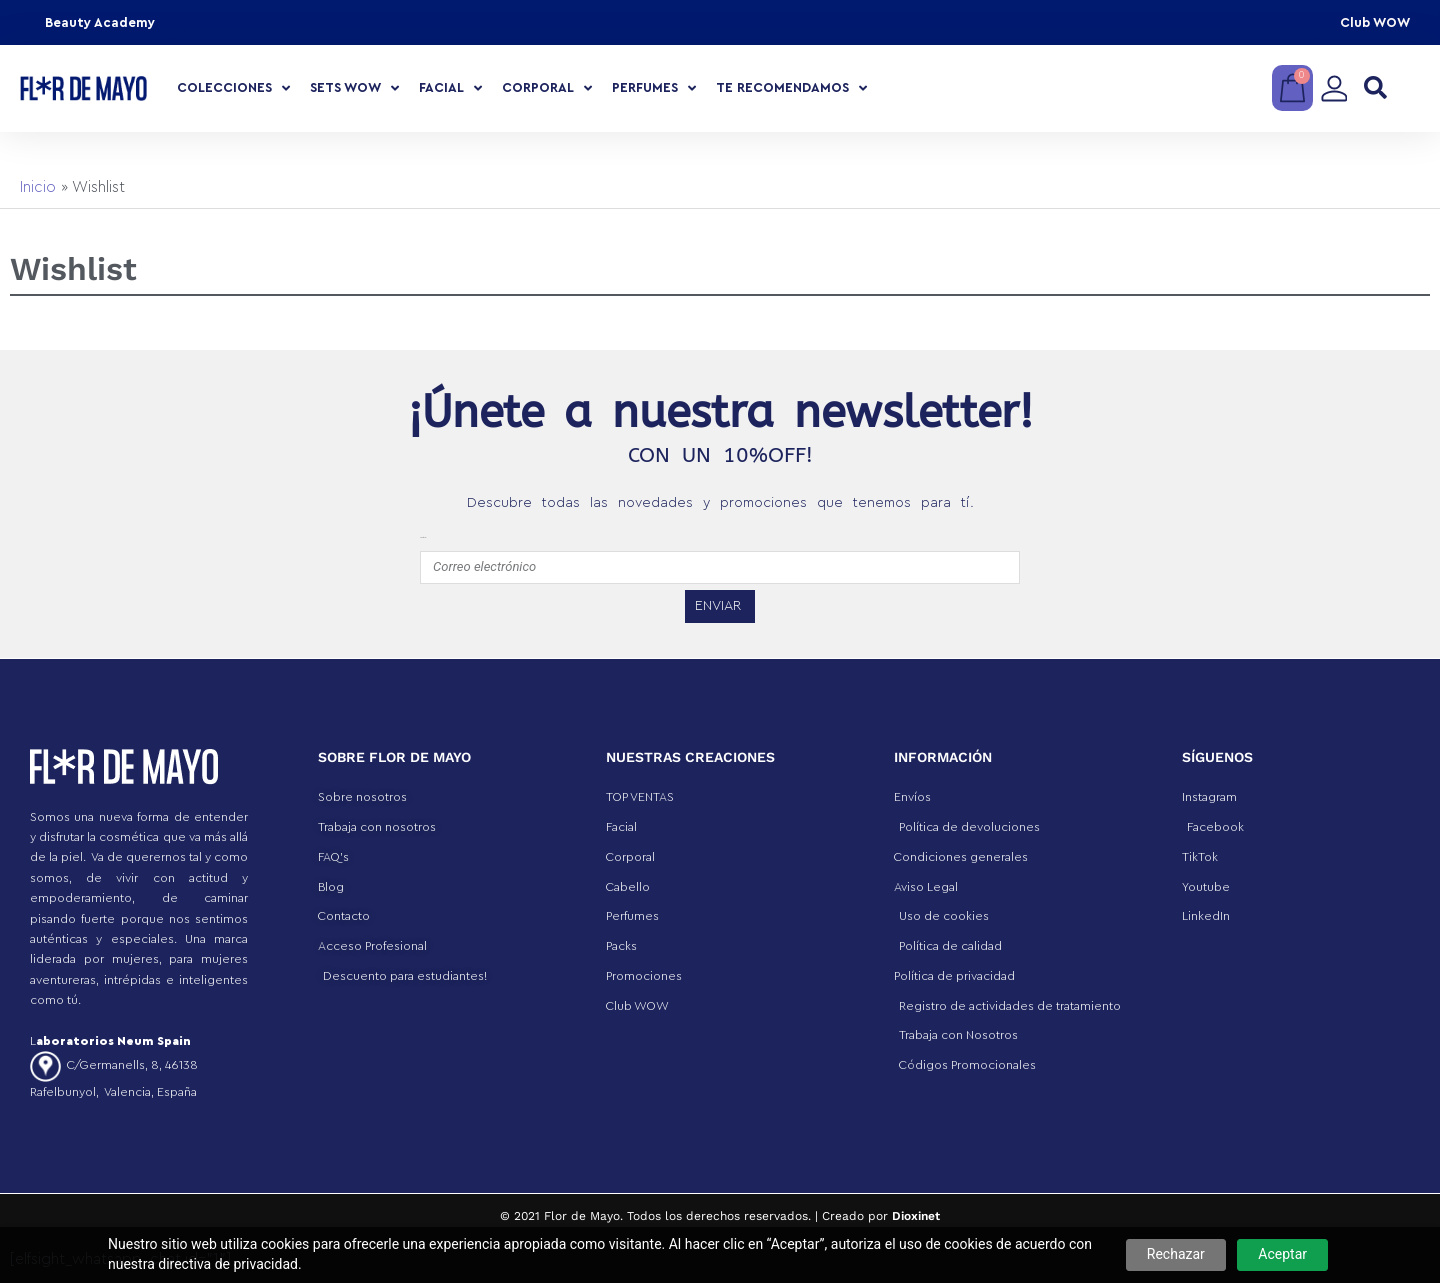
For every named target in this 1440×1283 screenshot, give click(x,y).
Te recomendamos (791, 88)
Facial (450, 88)
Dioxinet (916, 1216)
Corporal (547, 88)
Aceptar (1282, 1254)
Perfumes (654, 88)
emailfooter (423, 537)
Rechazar (1176, 1254)
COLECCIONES (233, 88)
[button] (1375, 88)
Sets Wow (354, 88)
